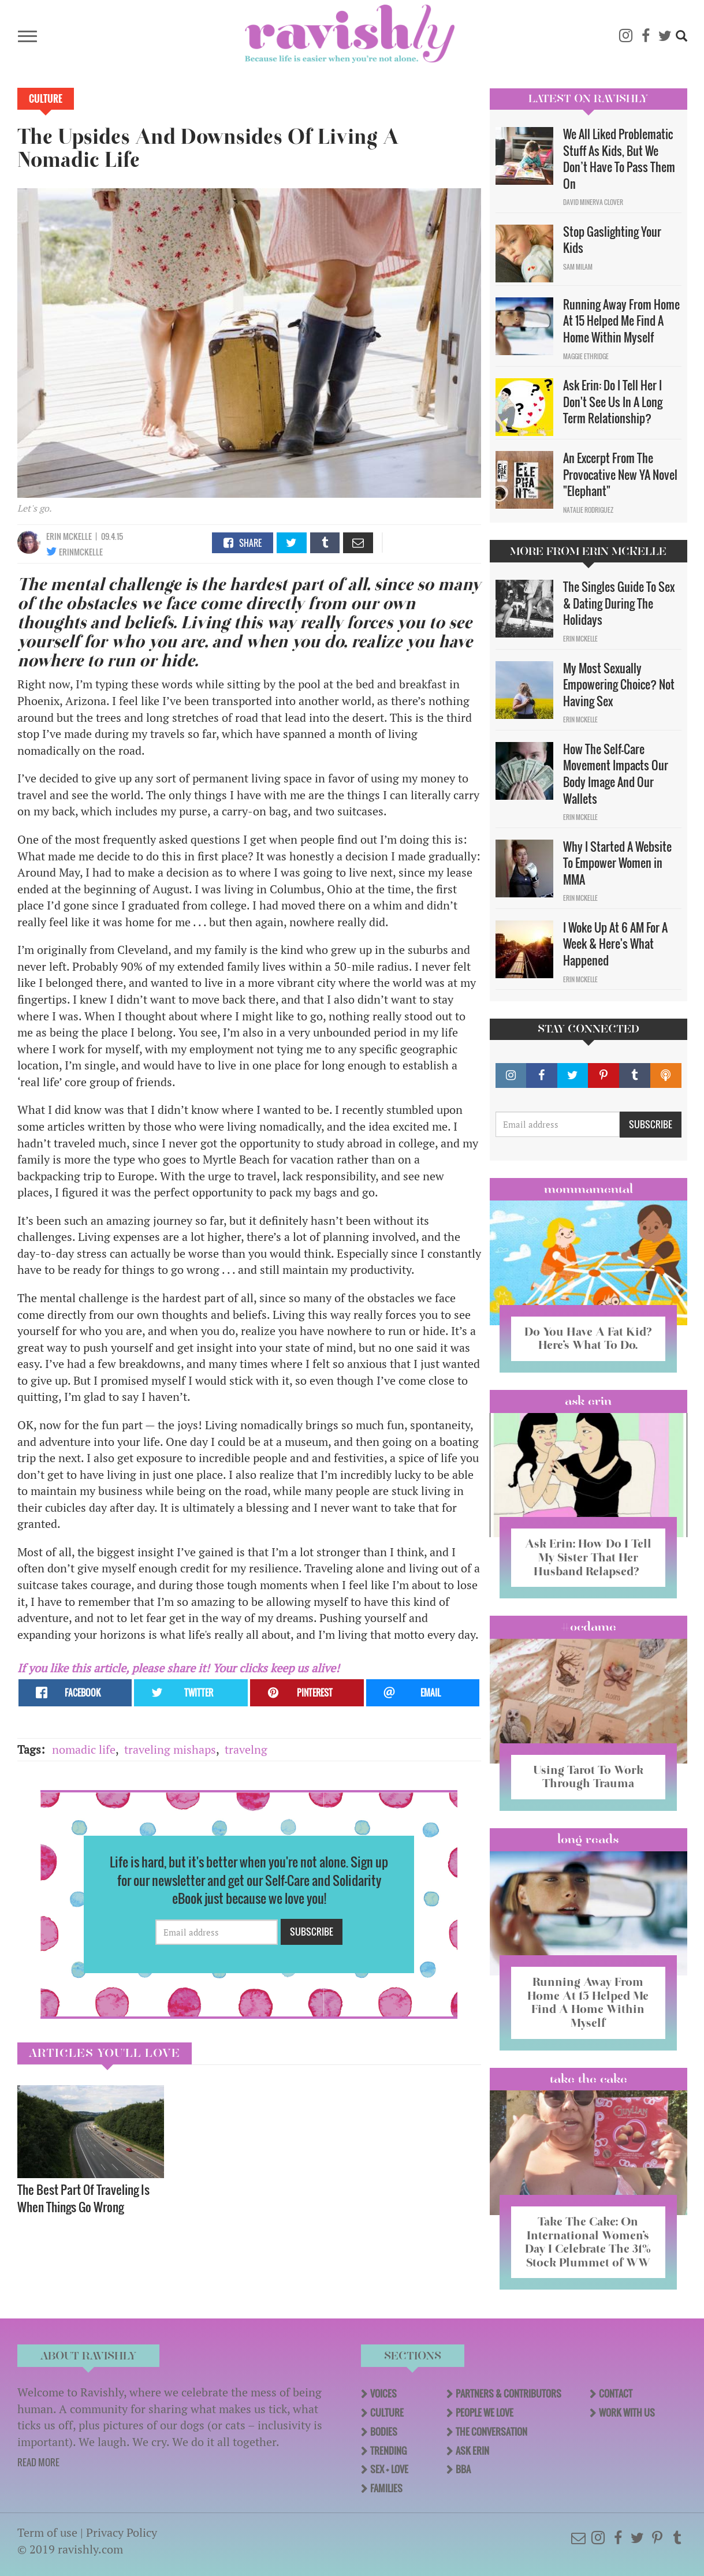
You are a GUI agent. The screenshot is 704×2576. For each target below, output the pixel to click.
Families (386, 2484)
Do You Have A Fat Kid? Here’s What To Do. (588, 1338)
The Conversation (491, 2427)
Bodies (383, 2427)
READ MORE (38, 2458)
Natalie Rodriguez (588, 510)
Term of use (47, 2528)
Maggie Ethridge (586, 356)
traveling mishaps (170, 1749)
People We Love (484, 2408)
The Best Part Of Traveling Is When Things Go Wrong (83, 2198)
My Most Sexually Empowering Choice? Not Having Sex (619, 684)
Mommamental (588, 1188)
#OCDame (588, 1625)
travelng (246, 1749)
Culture (45, 99)
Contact (615, 2389)
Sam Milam (578, 266)
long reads (588, 1836)
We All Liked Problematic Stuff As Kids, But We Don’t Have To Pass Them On (619, 158)
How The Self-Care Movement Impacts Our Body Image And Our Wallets (615, 773)
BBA (463, 2465)
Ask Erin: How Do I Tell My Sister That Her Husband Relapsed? (588, 1556)
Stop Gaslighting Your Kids (612, 240)
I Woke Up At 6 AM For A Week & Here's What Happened (615, 944)
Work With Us (627, 2408)
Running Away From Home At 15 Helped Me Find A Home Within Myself (621, 321)
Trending (388, 2446)
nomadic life (84, 1749)
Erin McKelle (69, 536)
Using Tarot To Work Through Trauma (588, 1775)
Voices (383, 2389)
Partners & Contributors (508, 2389)
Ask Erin (588, 1400)
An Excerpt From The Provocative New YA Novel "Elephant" (620, 474)
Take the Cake (588, 2075)
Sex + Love (389, 2465)
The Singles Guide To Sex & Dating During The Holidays (619, 603)
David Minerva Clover (593, 202)
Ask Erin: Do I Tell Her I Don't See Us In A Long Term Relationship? (612, 401)
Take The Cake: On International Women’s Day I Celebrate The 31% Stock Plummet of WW (588, 2237)
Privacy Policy (121, 2528)
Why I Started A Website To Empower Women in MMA (617, 863)
